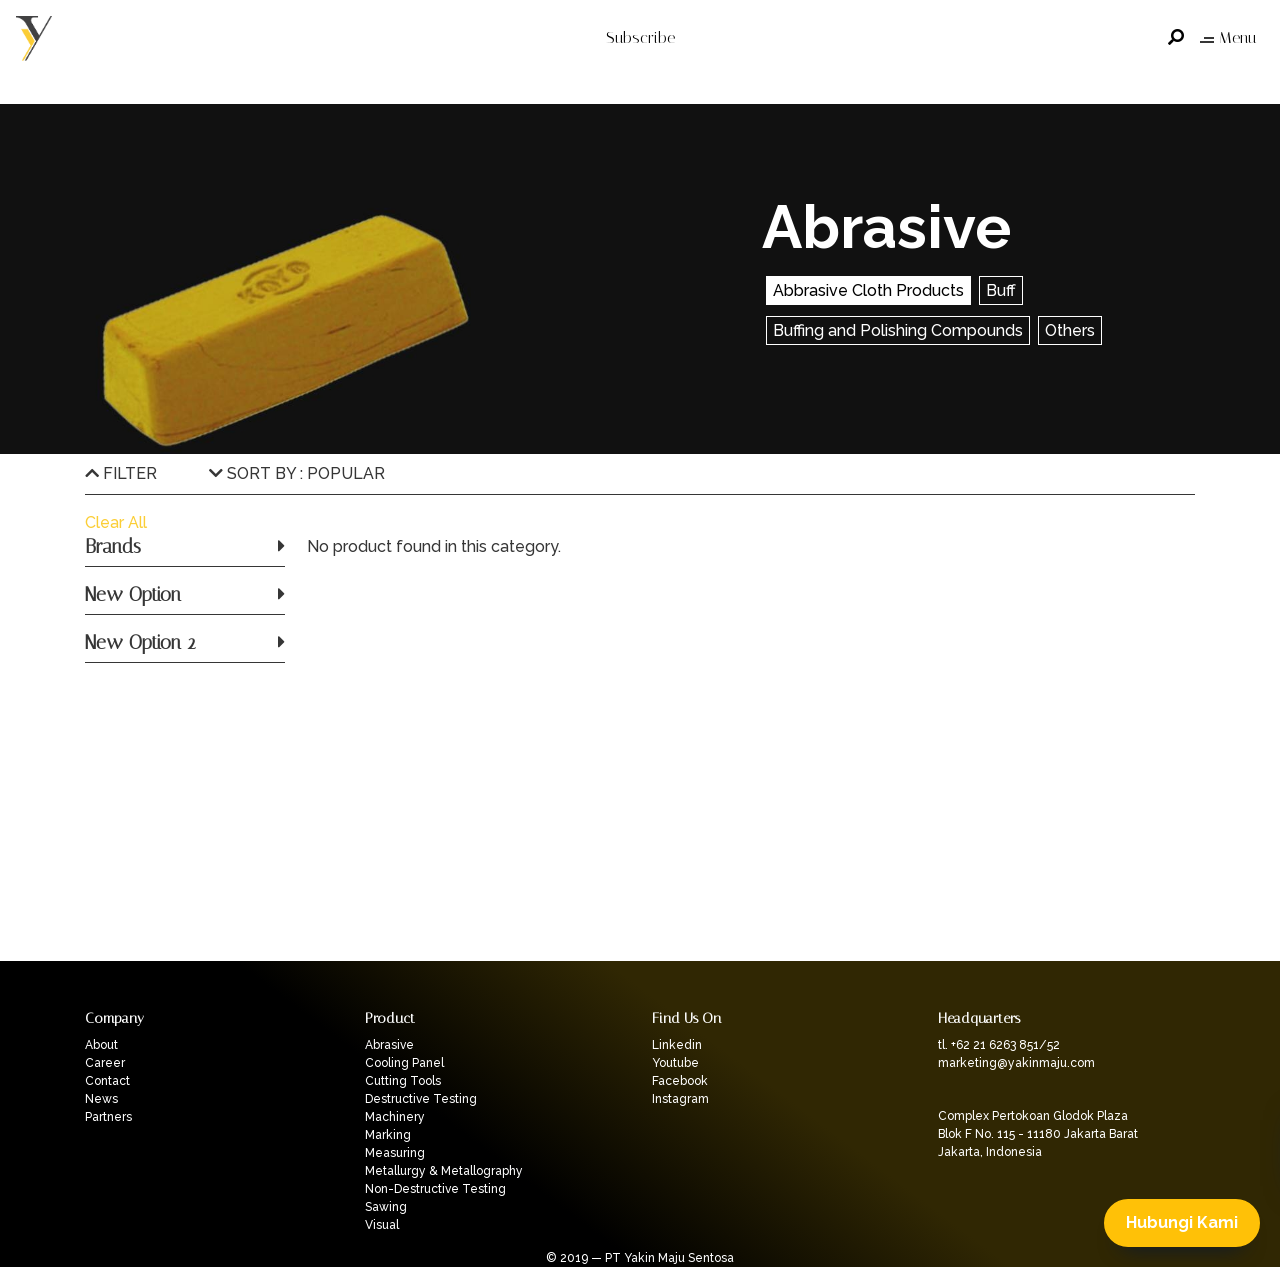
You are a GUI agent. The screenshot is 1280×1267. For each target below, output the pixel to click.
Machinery (395, 1117)
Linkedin (677, 1045)
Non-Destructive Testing (435, 1189)
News (101, 1099)
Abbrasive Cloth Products (868, 290)
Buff (1001, 290)
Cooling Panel (404, 1063)
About (101, 1045)
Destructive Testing (421, 1099)
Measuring (395, 1153)
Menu (1228, 37)
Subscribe (640, 37)
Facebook (680, 1081)
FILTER (121, 473)
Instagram (680, 1099)
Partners (108, 1117)
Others (1070, 330)
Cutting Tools (403, 1081)
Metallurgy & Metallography (444, 1171)
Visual (382, 1225)
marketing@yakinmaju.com (1016, 1063)
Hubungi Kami (1182, 1222)
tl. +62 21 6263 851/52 (999, 1045)
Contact (107, 1081)
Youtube (675, 1063)
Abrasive (389, 1045)
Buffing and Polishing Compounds (898, 330)
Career (105, 1063)
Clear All (116, 522)
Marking (388, 1135)
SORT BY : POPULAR (297, 473)
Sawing (386, 1207)
